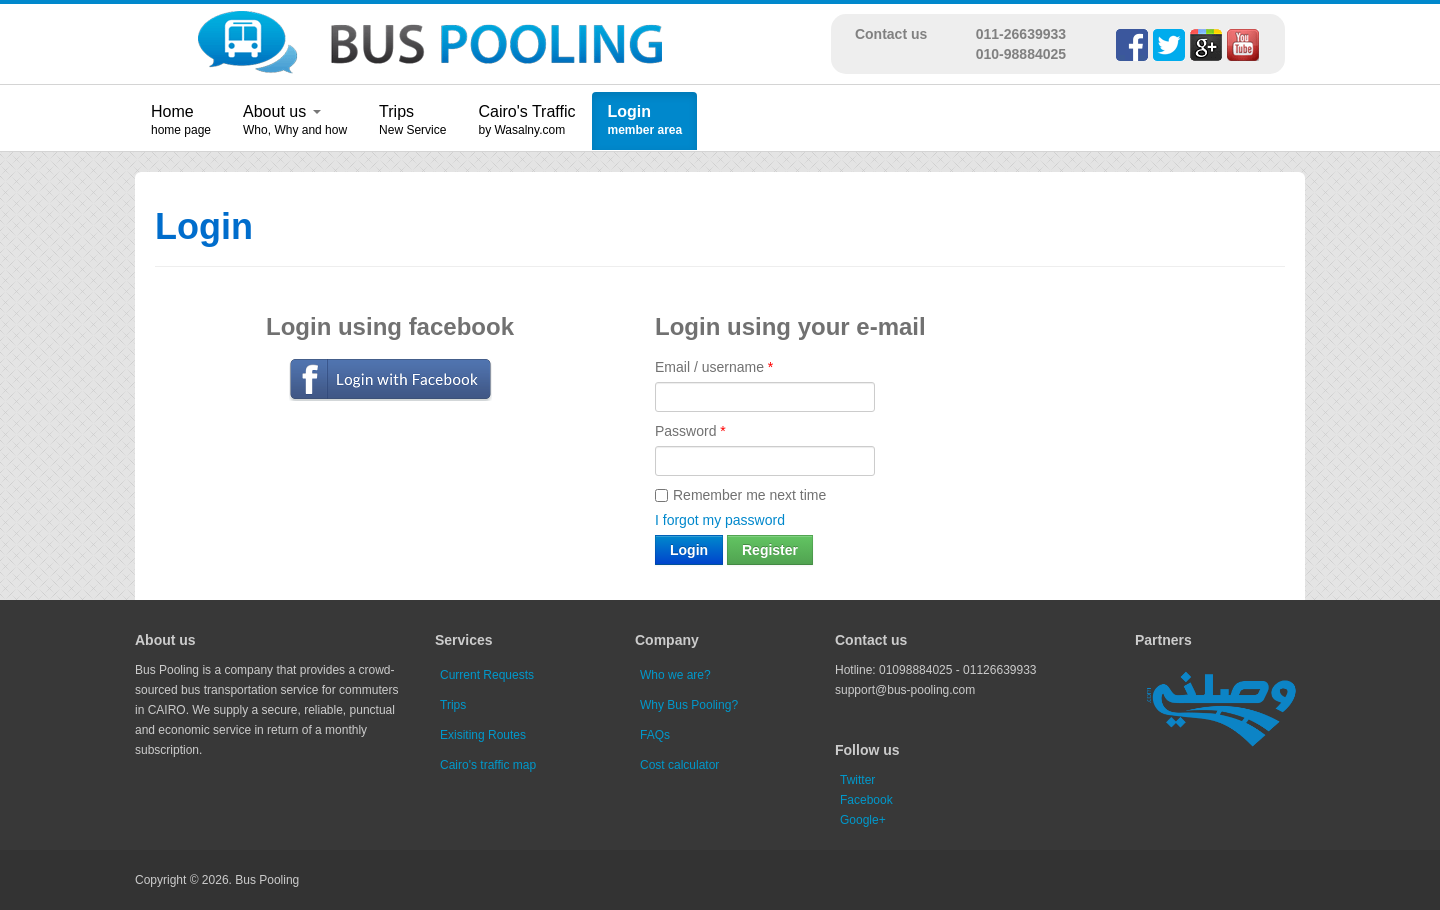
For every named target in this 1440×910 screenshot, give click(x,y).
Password (690, 431)
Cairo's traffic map (488, 765)
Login (629, 111)
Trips (396, 111)
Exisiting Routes (483, 735)
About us (282, 111)
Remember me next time (740, 495)
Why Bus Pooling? (689, 705)
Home (172, 111)
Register (770, 550)
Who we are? (675, 675)
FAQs (655, 735)
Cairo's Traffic (526, 111)
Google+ (863, 820)
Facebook (866, 800)
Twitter (857, 780)
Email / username (714, 367)
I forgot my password (720, 520)
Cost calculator (679, 765)
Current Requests (487, 675)
